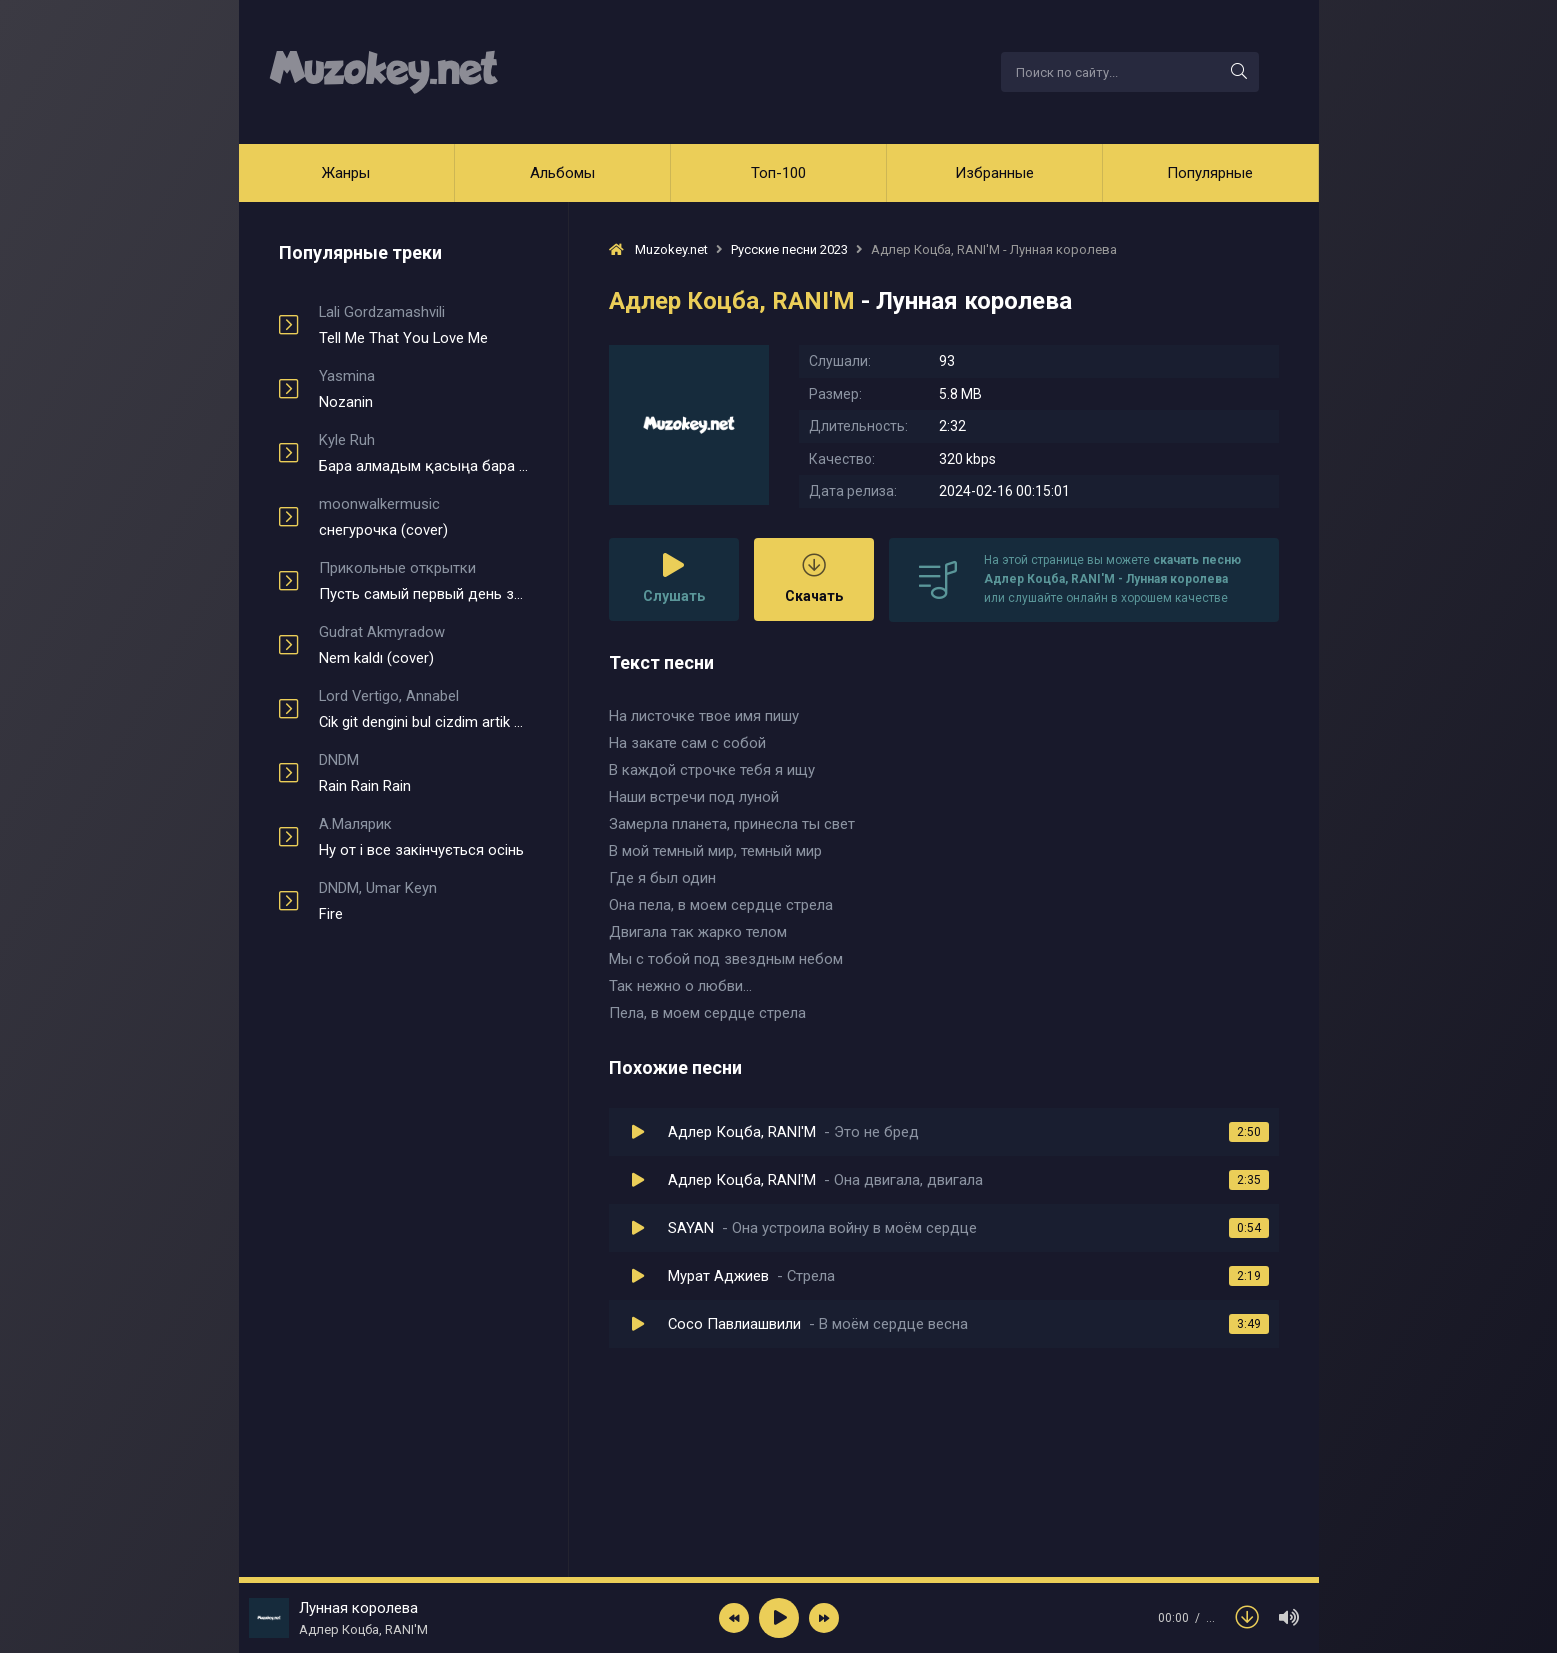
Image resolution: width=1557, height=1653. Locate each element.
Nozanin (423, 389)
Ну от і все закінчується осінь (423, 837)
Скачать (814, 578)
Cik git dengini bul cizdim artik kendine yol (423, 709)
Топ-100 (778, 173)
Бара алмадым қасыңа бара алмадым (423, 453)
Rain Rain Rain (423, 773)
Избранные (994, 173)
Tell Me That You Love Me (423, 325)
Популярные (1210, 173)
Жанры (346, 173)
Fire (423, 901)
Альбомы (562, 173)
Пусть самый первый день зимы (423, 581)
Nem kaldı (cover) (423, 645)
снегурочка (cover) (423, 517)
